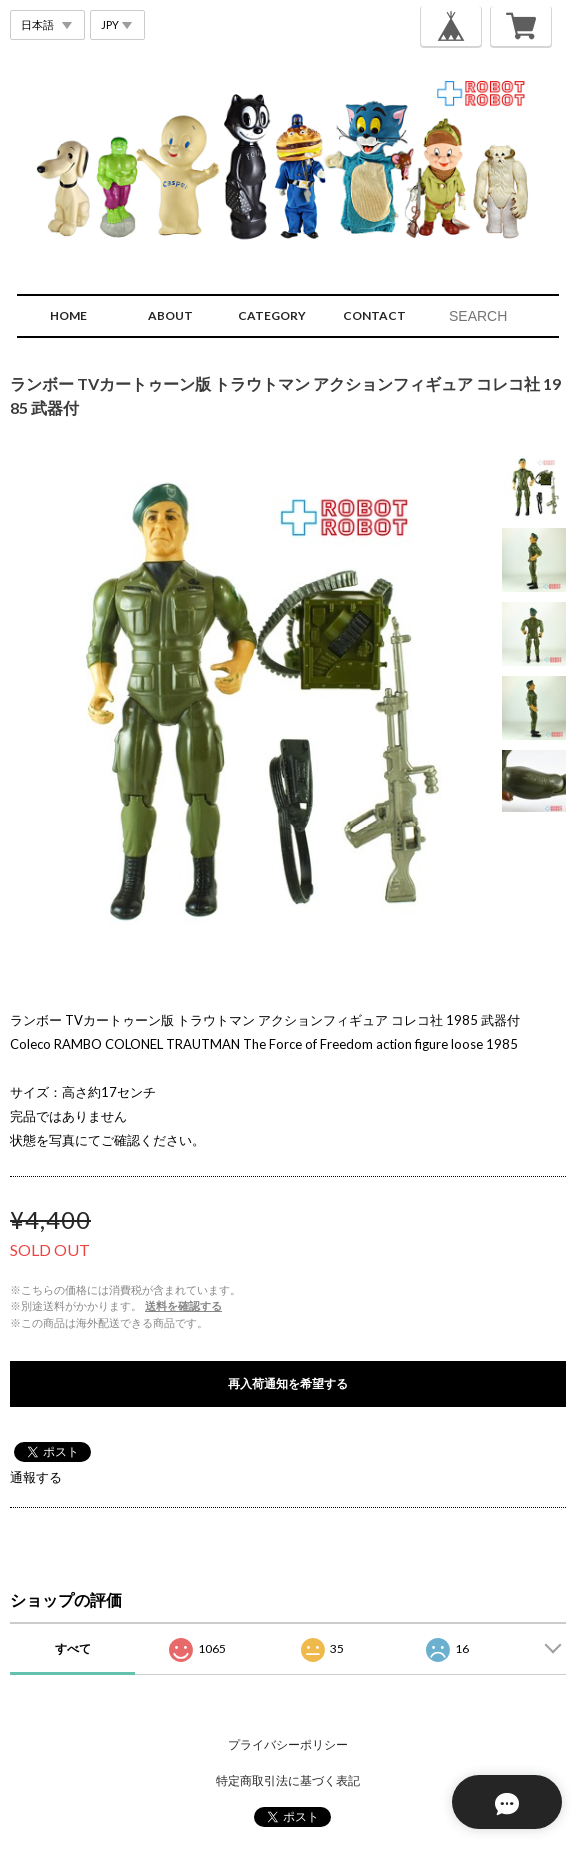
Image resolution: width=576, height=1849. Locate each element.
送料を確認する (183, 1305)
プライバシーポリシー (288, 1744)
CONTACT (374, 315)
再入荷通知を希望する (288, 1383)
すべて (73, 1648)
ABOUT (170, 315)
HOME (68, 315)
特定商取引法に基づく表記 (288, 1780)
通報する (36, 1477)
